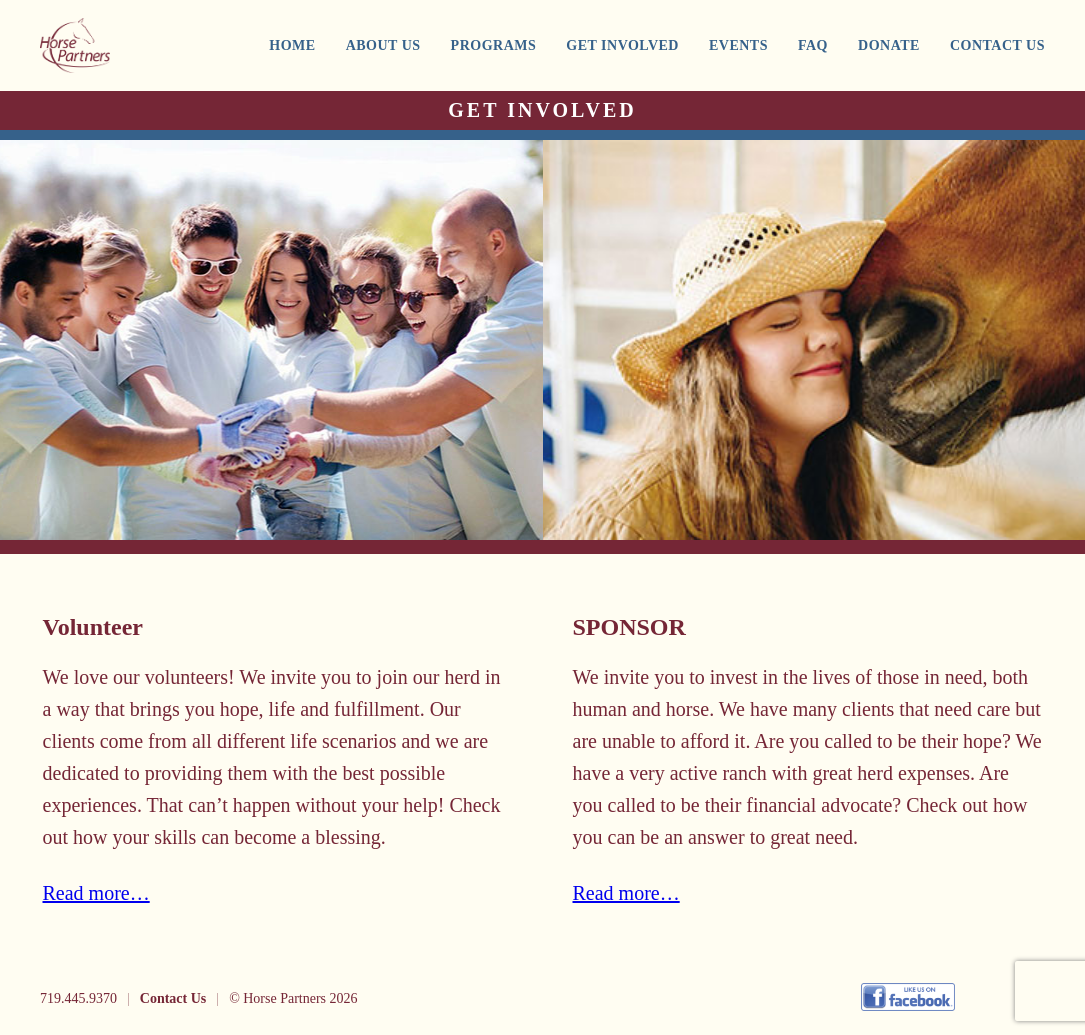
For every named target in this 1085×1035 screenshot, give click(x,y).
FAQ (813, 45)
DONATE (889, 45)
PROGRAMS (494, 45)
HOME (292, 45)
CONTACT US (997, 45)
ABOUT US (383, 45)
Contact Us (173, 998)
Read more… (96, 893)
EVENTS (738, 45)
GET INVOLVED (622, 45)
